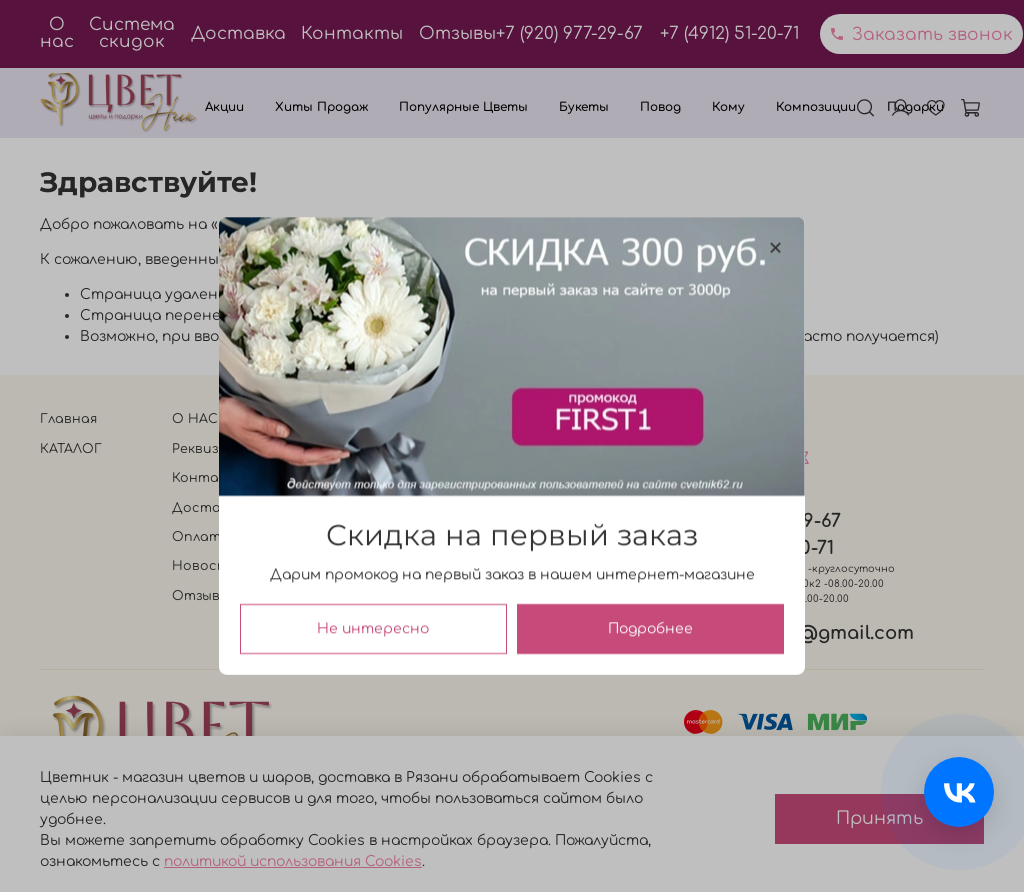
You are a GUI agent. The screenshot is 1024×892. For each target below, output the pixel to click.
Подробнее (650, 628)
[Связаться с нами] (959, 792)
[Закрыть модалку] (775, 248)
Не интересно (373, 628)
